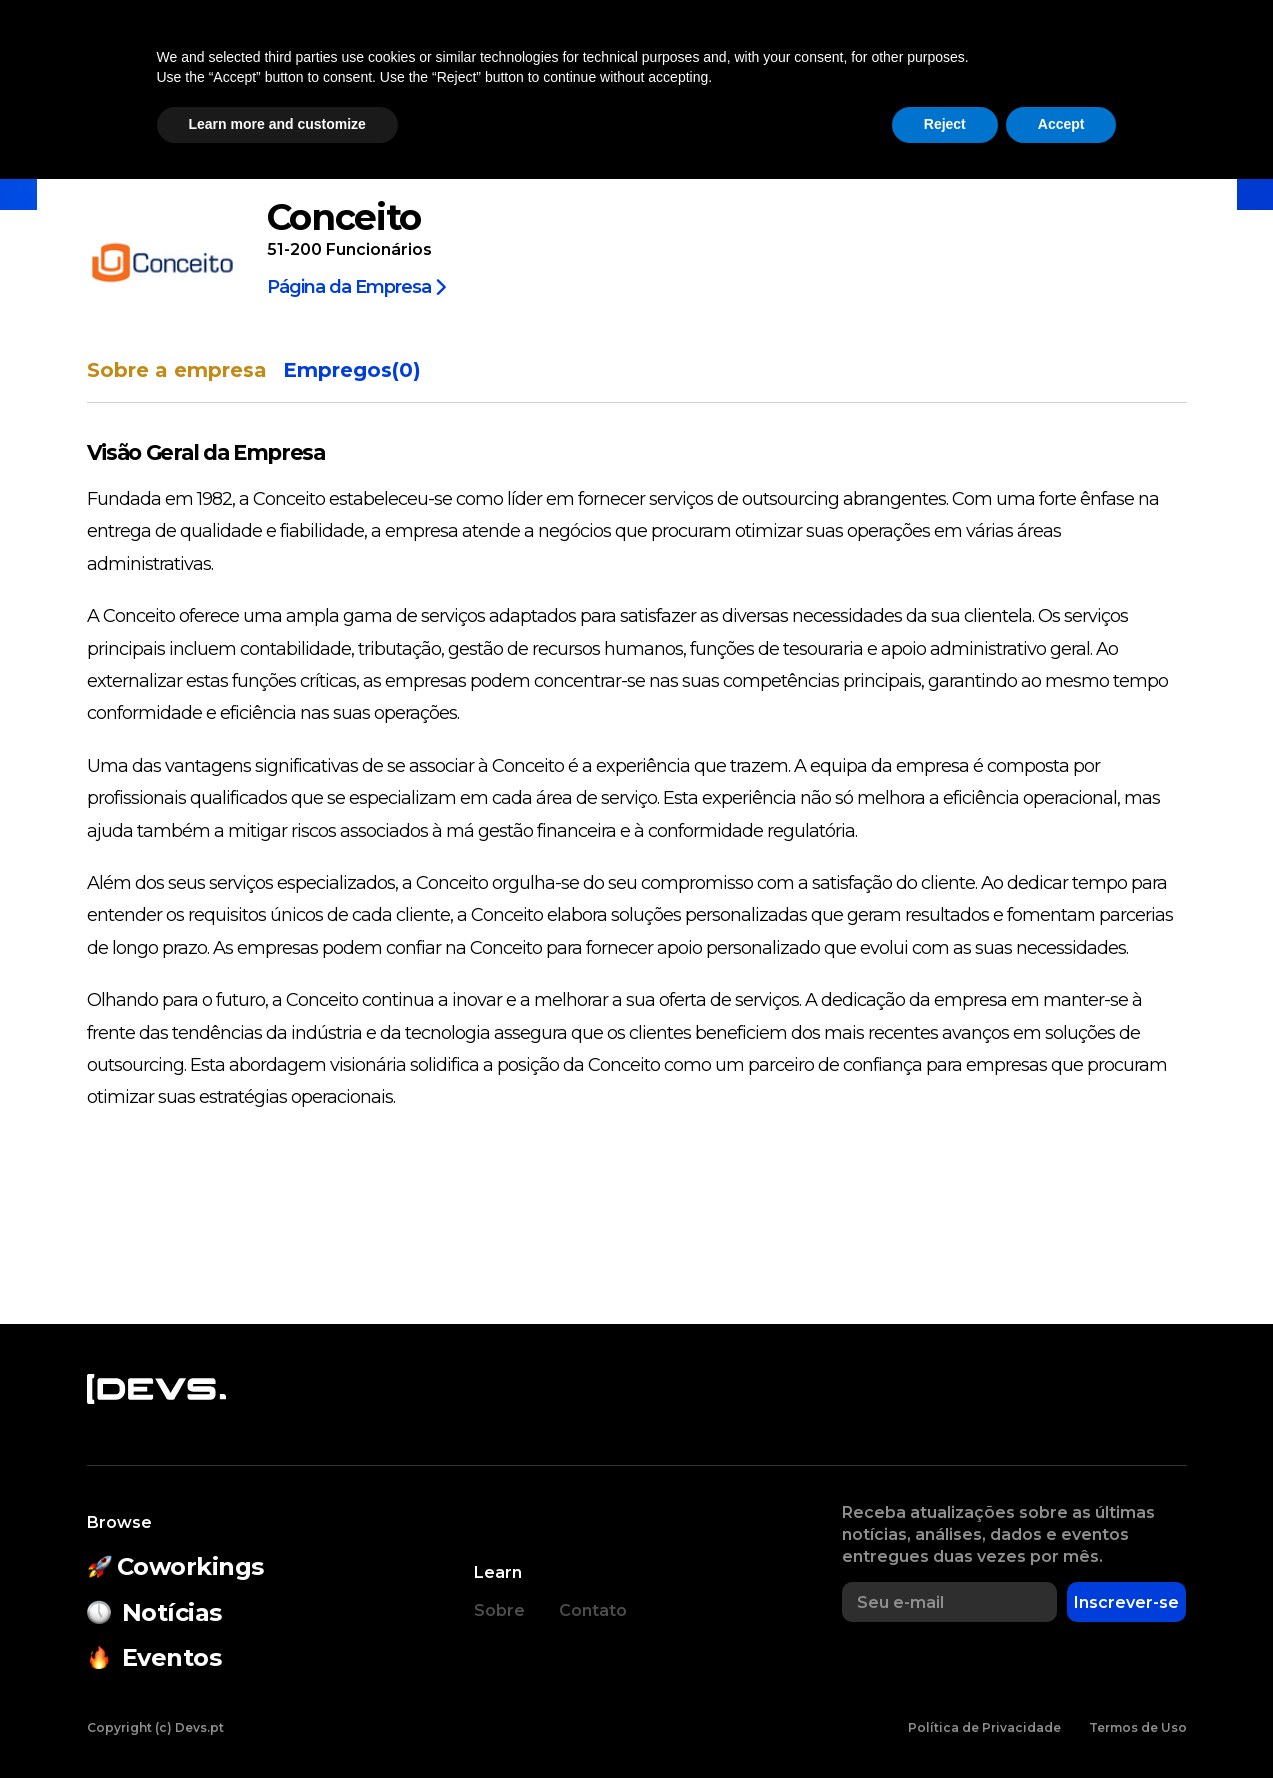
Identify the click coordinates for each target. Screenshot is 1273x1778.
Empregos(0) (352, 370)
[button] (1101, 66)
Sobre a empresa (177, 370)
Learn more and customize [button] (277, 1723)
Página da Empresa (357, 286)
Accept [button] (1061, 1723)
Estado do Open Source (672, 66)
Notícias (236, 66)
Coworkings (358, 66)
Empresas (872, 66)
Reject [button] (945, 1723)
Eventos (480, 66)
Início (106, 163)
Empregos (994, 66)
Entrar (1194, 66)
